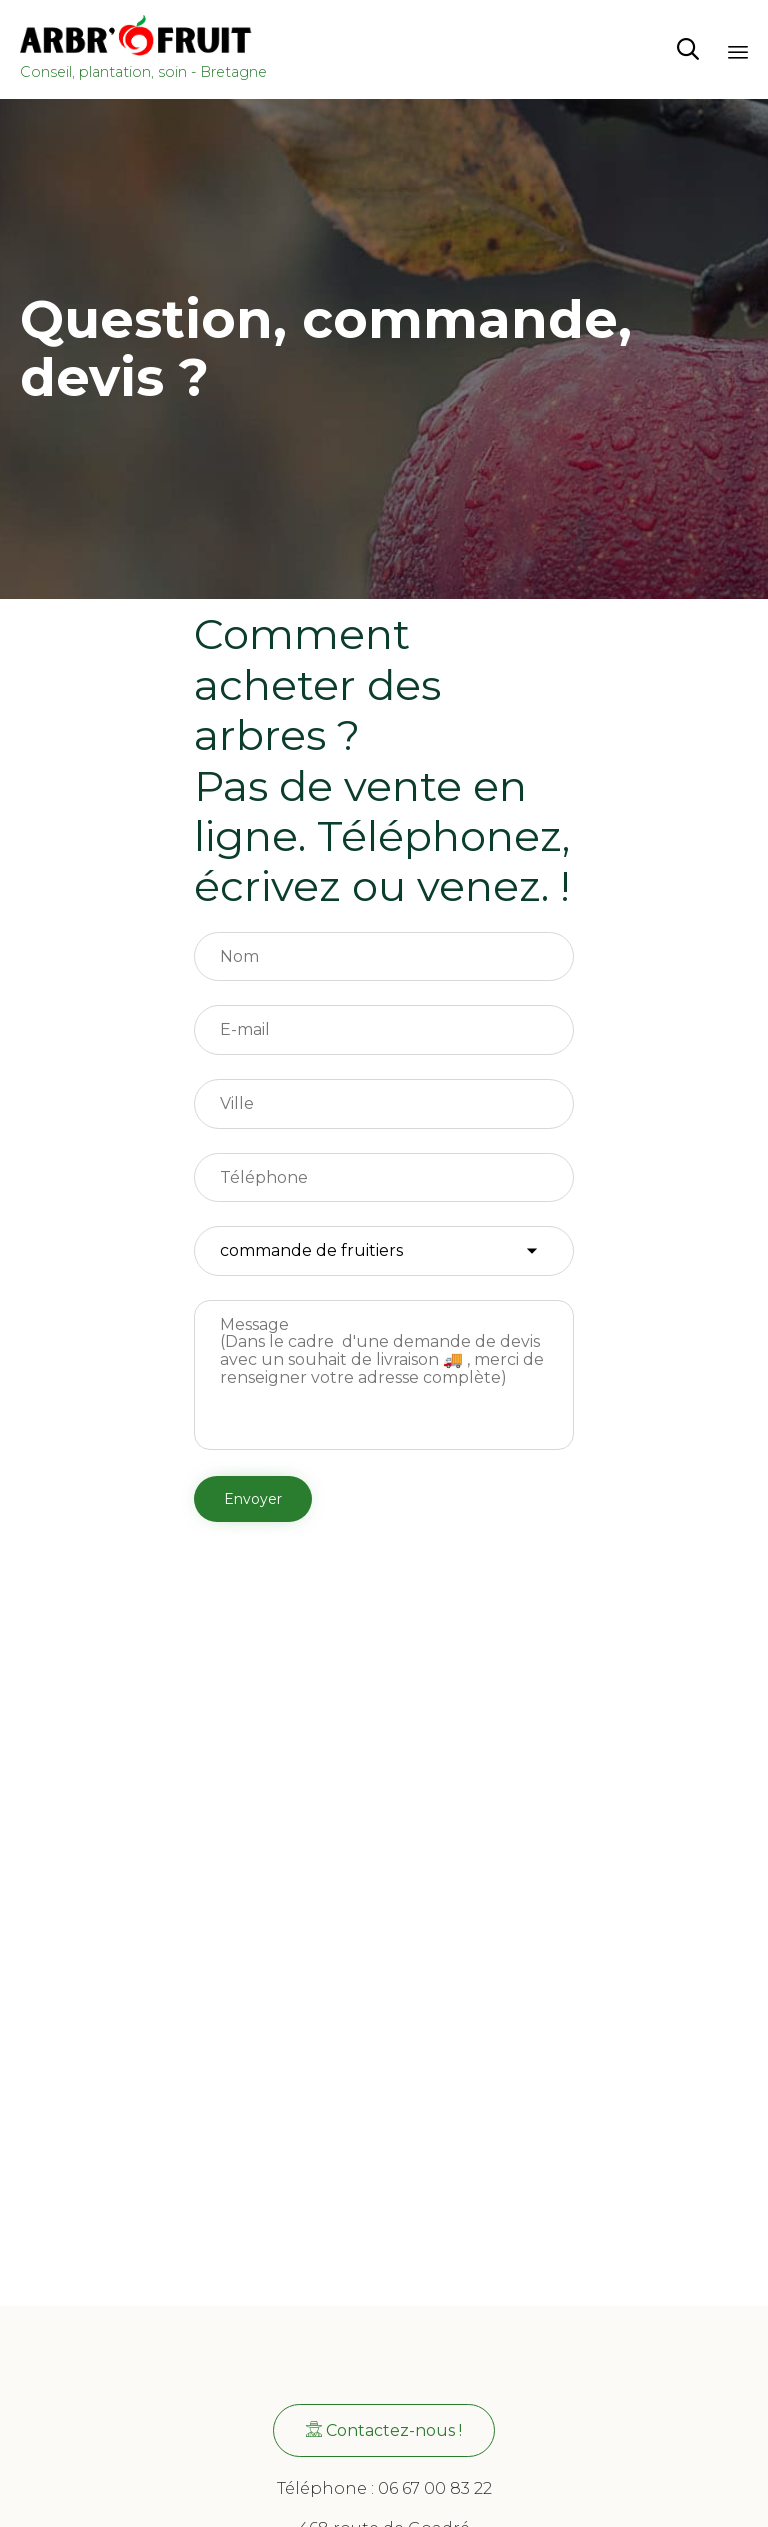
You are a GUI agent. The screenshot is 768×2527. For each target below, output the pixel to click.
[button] (384, 2430)
